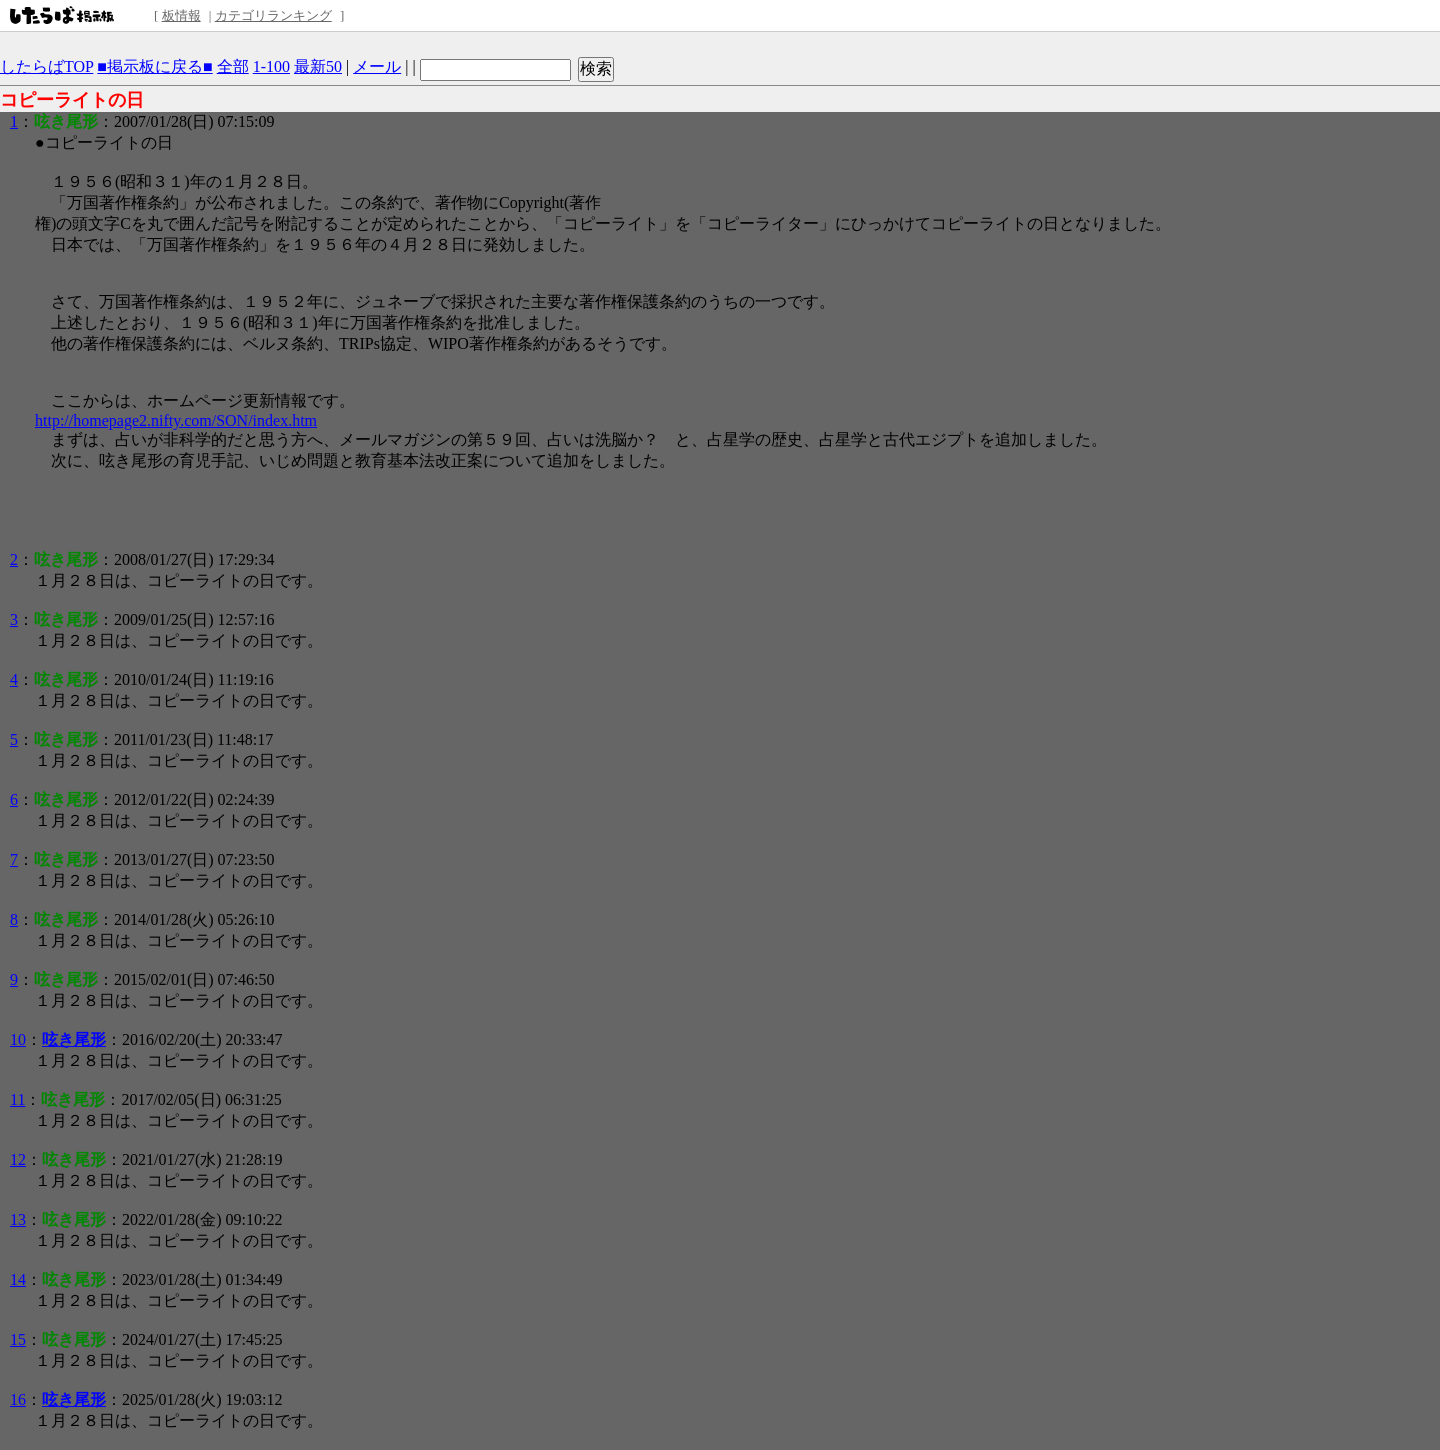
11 (17, 1099)
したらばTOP (46, 66)
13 (18, 1219)
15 (18, 1339)
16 (18, 1399)
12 (18, 1159)
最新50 (318, 66)
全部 (233, 66)
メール (377, 66)
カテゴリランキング (273, 15)
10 (18, 1039)
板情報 (181, 15)
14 (18, 1279)
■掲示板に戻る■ (154, 66)
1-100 (271, 66)
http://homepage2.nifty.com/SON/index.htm (176, 420)
